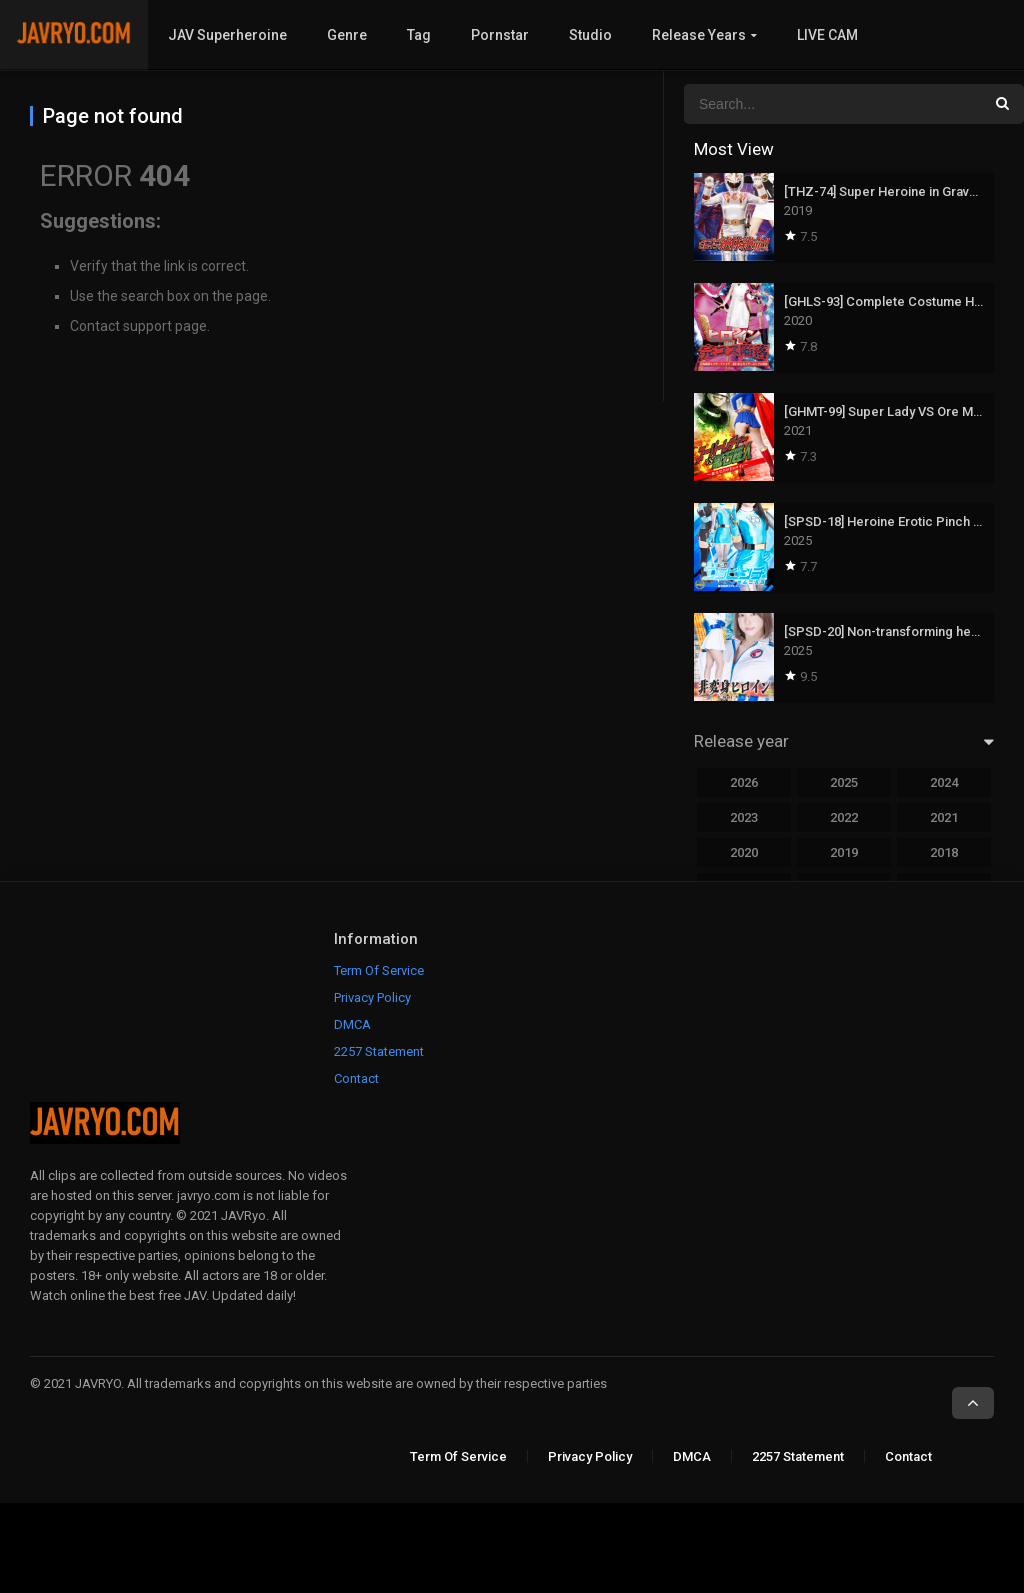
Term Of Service (379, 970)
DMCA (352, 1024)
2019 (844, 852)
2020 (744, 852)
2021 (944, 817)
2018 (944, 852)
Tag (419, 35)
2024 (944, 782)
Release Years (699, 35)
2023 (744, 817)
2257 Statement (379, 1051)
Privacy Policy (372, 997)
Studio (590, 35)
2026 (744, 782)
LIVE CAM (827, 35)
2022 (844, 817)
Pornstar (500, 35)
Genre (347, 35)
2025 (844, 782)
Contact (356, 1078)
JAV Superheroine (227, 35)
